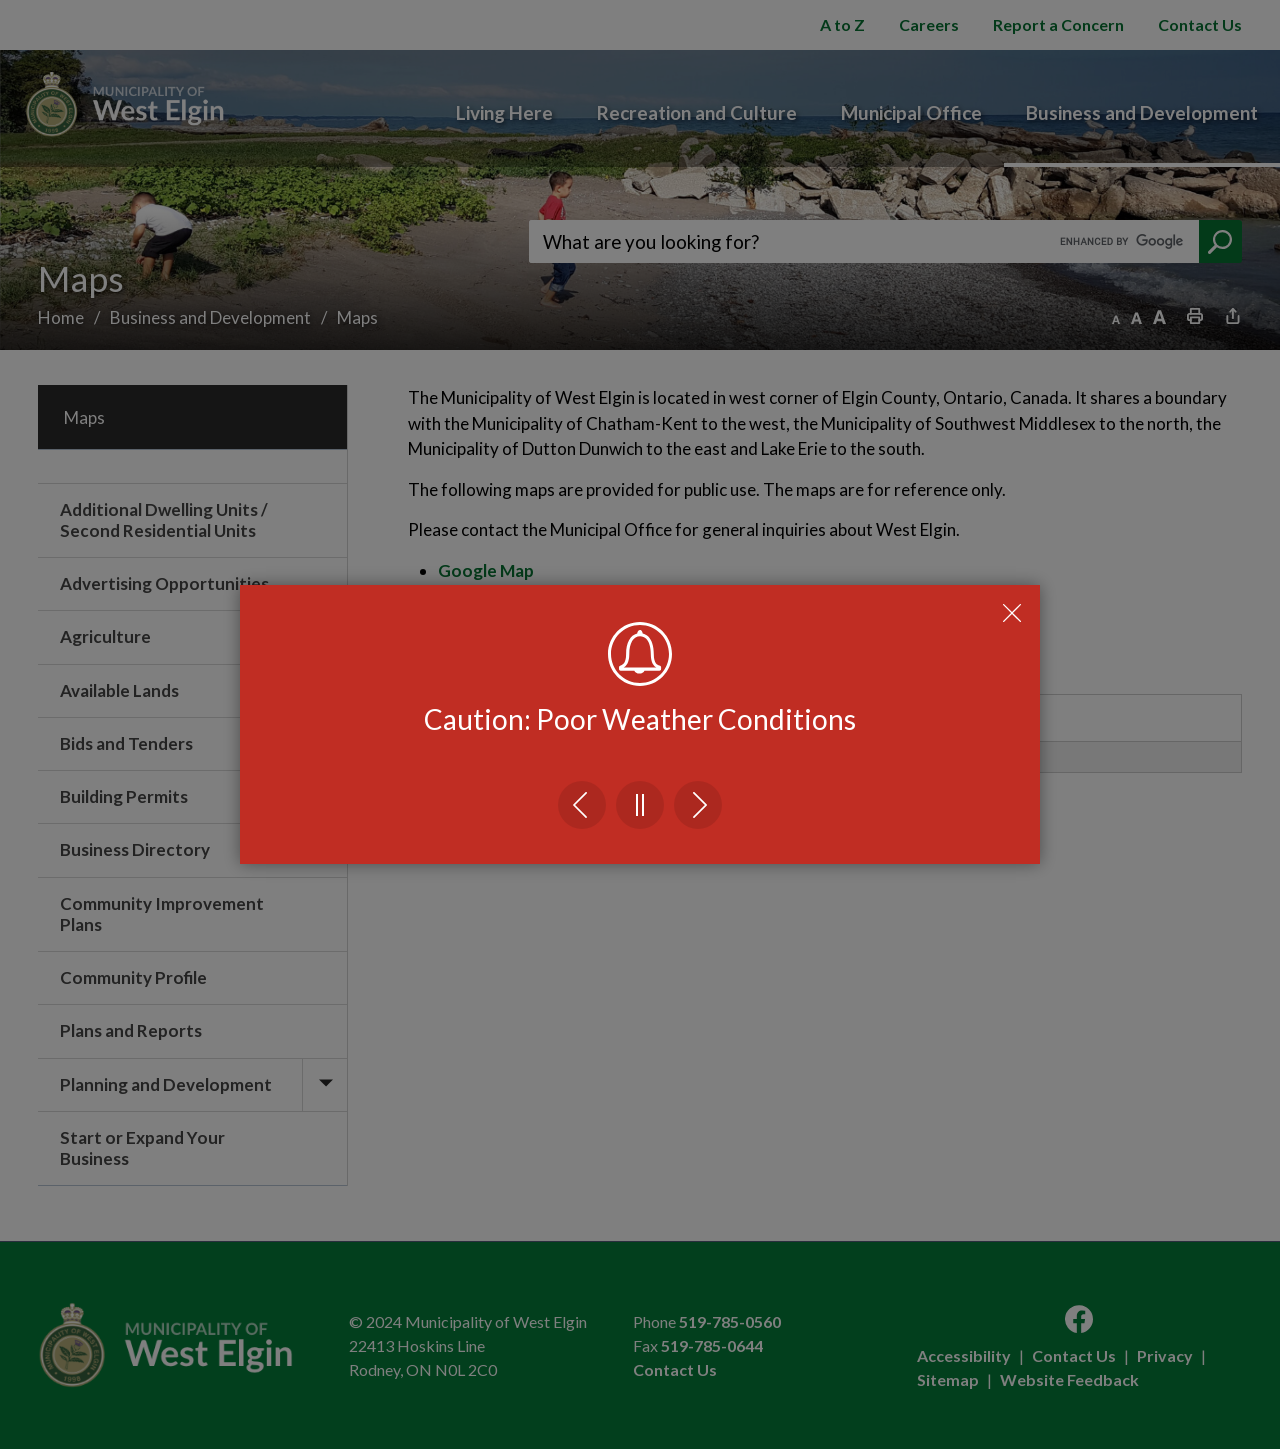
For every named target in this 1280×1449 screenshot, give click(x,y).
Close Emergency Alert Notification (1012, 613)
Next (698, 805)
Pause (640, 805)
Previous (582, 805)
